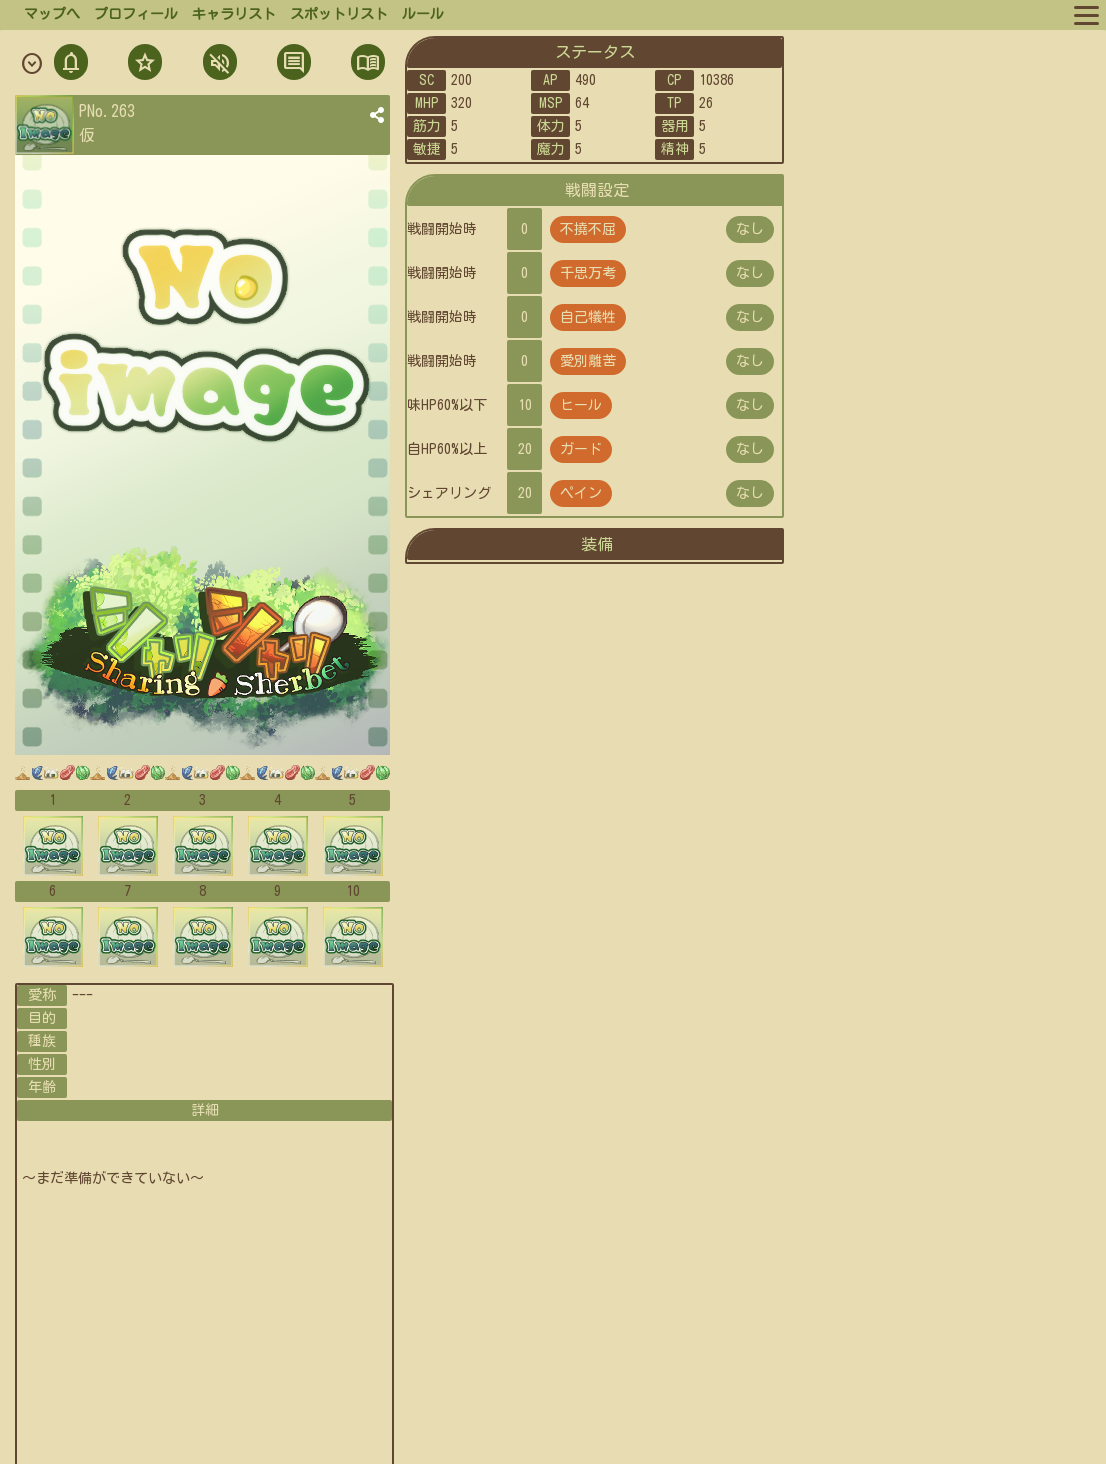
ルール (423, 14)
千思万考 (588, 273)
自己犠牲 (588, 317)
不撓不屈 (588, 229)
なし (750, 229)
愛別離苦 (588, 361)
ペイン (581, 493)
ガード (581, 449)
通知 (71, 64)
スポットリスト (339, 14)
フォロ (143, 64)
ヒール (581, 405)
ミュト (218, 64)
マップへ (52, 14)
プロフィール (136, 14)
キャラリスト (234, 14)
